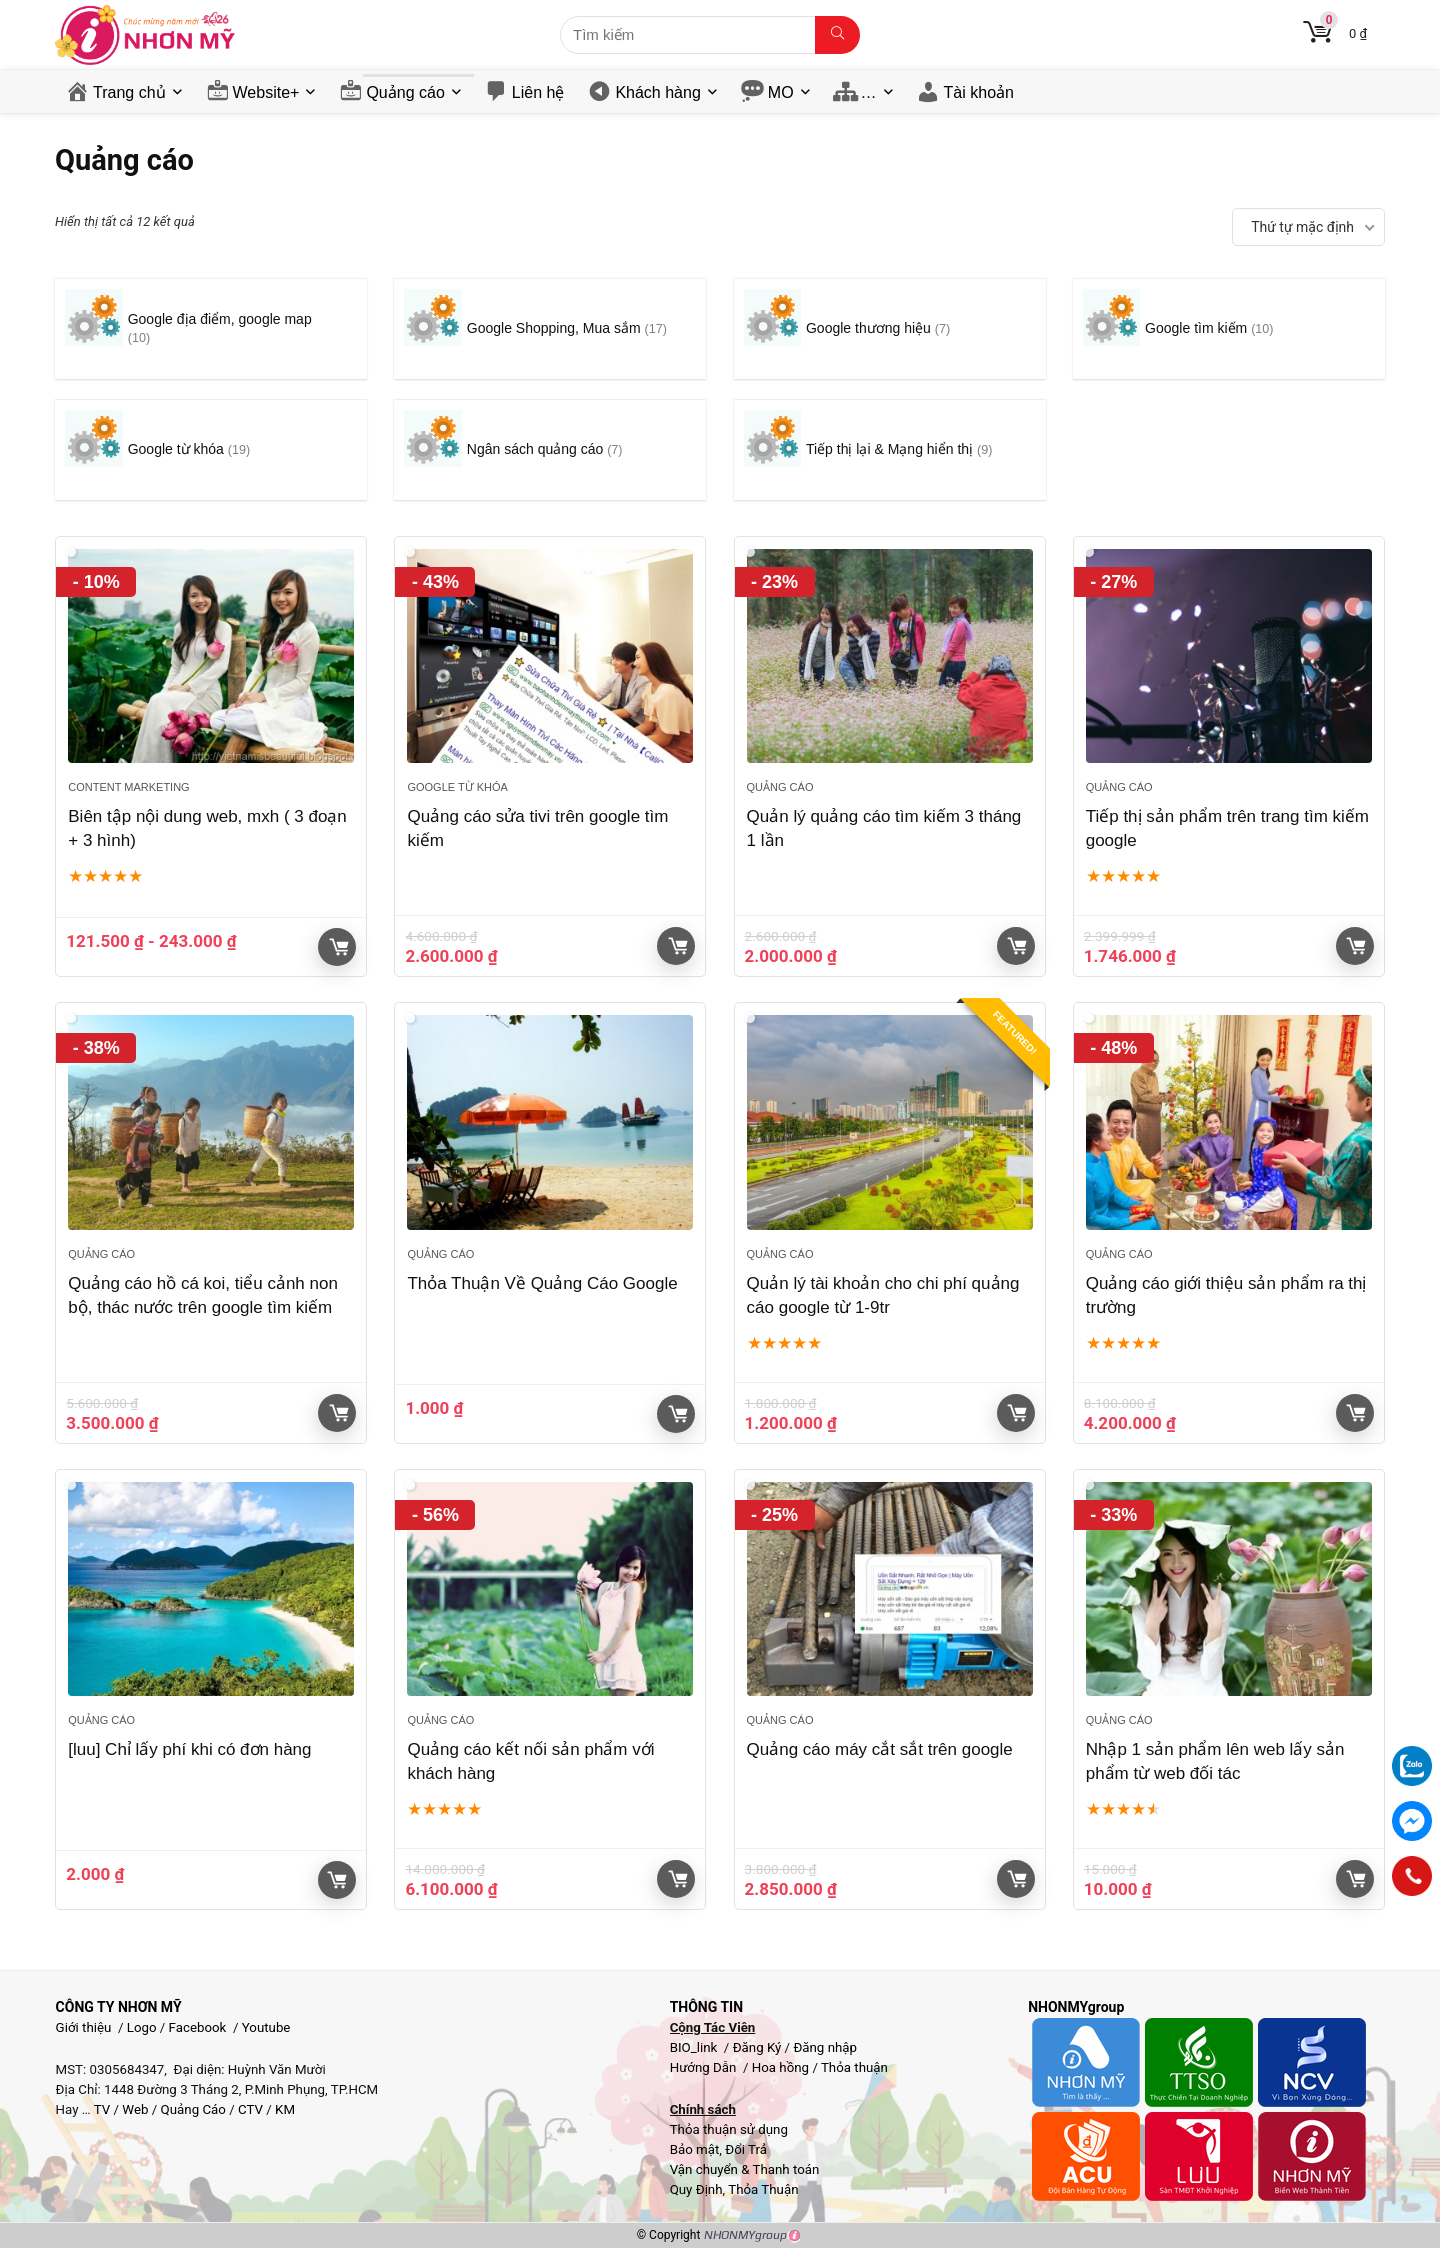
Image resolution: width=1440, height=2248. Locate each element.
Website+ (266, 92)
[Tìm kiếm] (837, 35)
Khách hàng (657, 92)
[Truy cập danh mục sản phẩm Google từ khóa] (211, 450)
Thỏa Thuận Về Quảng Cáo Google (542, 1283)
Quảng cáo (405, 92)
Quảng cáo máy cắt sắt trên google (880, 1749)
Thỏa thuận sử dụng (729, 2129)
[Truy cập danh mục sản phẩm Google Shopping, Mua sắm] (550, 329)
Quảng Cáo (193, 2109)
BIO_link (695, 2047)
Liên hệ (538, 92)
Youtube (266, 2027)
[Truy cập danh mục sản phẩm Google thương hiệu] (890, 329)
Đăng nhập (825, 2047)
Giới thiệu (84, 2027)
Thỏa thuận (853, 2067)
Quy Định (696, 2189)
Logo (142, 2027)
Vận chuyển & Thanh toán (745, 2169)
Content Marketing (128, 787)
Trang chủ (129, 92)
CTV (250, 2109)
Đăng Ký (759, 2047)
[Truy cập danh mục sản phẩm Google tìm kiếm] (1229, 329)
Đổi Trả (746, 2149)
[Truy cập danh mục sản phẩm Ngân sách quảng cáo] (550, 450)
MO (781, 92)
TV (101, 2109)
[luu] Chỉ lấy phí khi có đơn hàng (189, 1749)
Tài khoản (979, 92)
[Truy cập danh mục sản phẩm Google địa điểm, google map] (211, 329)
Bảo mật (695, 2149)
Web (135, 2109)
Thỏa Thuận (761, 2189)
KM (285, 2109)
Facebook (198, 2027)
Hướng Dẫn (705, 2067)
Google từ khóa (457, 787)
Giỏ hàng (339, 947)
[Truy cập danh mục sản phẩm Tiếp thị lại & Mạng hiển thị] (890, 450)
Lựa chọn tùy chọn (337, 1880)
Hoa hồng (780, 2067)
